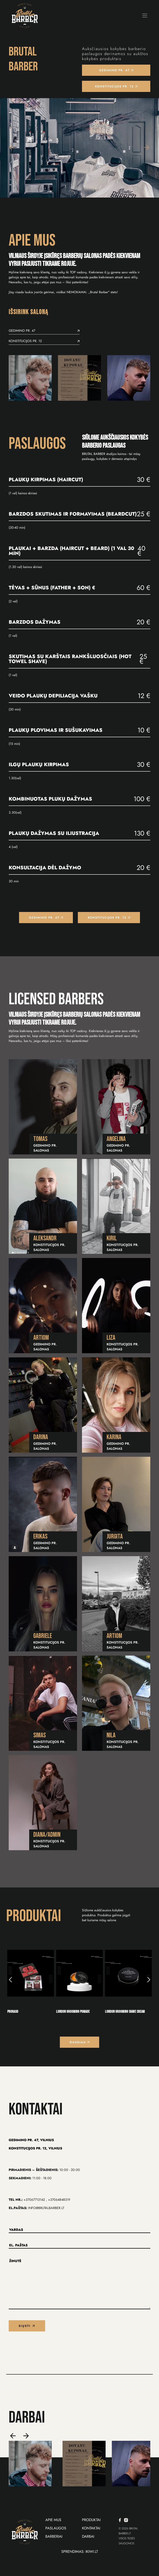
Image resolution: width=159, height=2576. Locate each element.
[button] (13, 2436)
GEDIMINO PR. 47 (22, 330)
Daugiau (79, 2042)
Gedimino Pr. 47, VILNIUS (31, 2140)
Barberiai (53, 2536)
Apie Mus (53, 2519)
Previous (10, 1979)
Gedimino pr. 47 (116, 70)
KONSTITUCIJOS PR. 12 (25, 341)
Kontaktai (91, 2528)
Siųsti (27, 2326)
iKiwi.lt (92, 2551)
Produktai (91, 2519)
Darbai (88, 2536)
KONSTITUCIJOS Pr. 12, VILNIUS (35, 2148)
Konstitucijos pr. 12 (116, 86)
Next (149, 1979)
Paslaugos (55, 2528)
